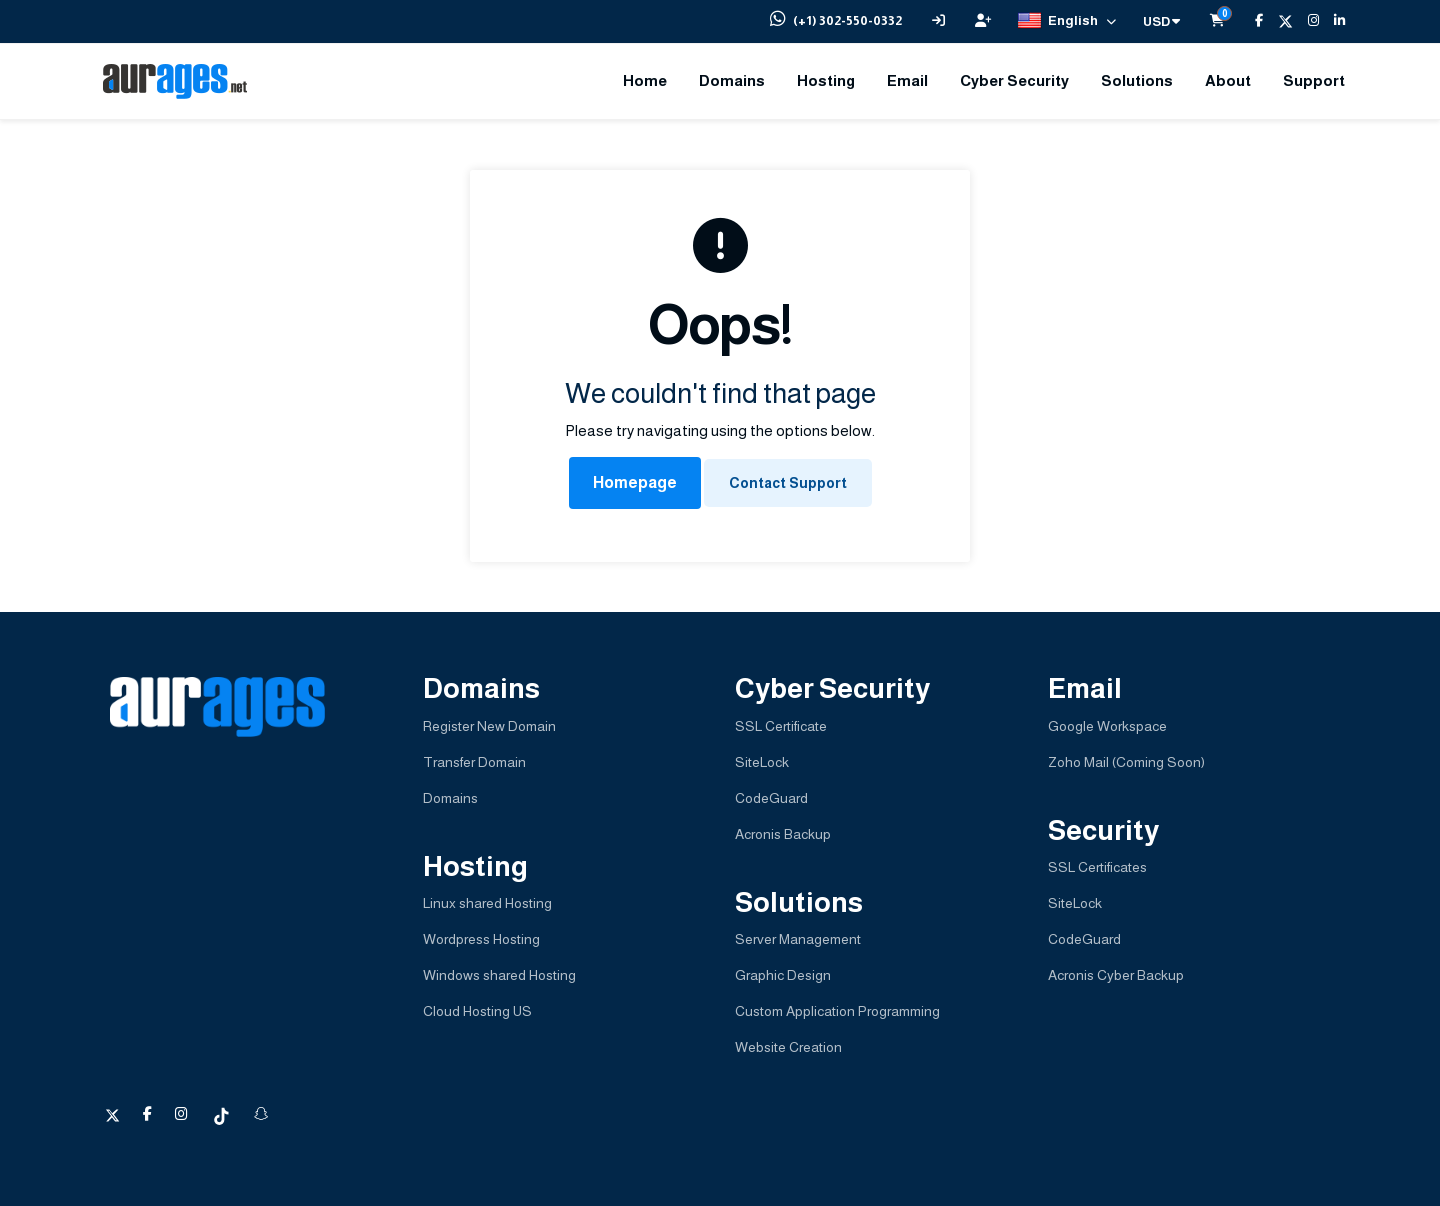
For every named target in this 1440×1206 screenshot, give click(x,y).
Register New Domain (489, 726)
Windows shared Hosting (499, 975)
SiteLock (762, 762)
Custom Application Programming (837, 1011)
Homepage (635, 482)
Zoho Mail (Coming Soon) (1126, 762)
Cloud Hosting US (477, 1011)
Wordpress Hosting (481, 939)
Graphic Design (783, 975)
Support (1314, 80)
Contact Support (788, 483)
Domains (732, 80)
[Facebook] (1251, 21)
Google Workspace (1107, 726)
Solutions (1137, 80)
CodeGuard (771, 798)
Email (907, 80)
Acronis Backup (783, 834)
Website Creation (788, 1047)
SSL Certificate (781, 726)
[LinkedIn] (1332, 21)
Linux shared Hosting (487, 903)
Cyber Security (1014, 80)
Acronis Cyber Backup (1116, 975)
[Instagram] (1306, 21)
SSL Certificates (1097, 867)
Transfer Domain (474, 762)
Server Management (798, 939)
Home (645, 80)
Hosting (826, 80)
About (1228, 80)
